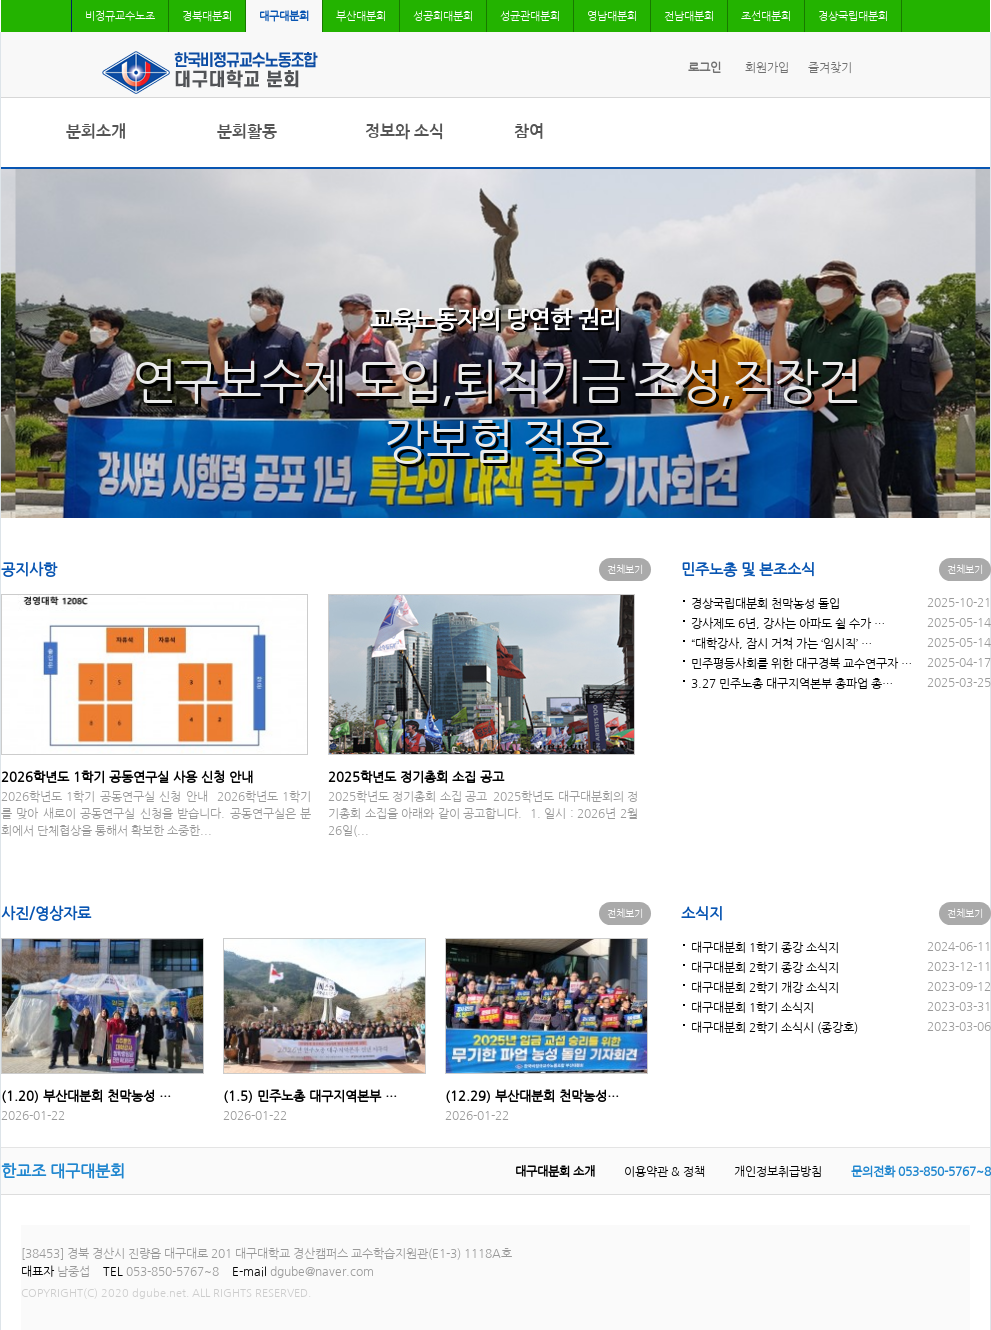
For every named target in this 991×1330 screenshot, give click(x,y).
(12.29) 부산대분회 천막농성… (532, 1096)
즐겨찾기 (830, 68)
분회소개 (96, 131)
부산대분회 (361, 16)
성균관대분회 (530, 16)
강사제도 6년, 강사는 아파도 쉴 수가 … (788, 624)
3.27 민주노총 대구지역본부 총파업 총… (792, 684)
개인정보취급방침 (778, 1172)
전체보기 (625, 569)
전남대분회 (689, 16)
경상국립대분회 (853, 16)
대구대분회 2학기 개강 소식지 (765, 988)
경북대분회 (207, 16)
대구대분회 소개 (555, 1172)
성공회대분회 (443, 16)
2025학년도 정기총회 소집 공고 (416, 777)
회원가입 (767, 68)
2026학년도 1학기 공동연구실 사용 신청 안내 (127, 777)
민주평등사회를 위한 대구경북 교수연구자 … (801, 664)
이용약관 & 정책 (664, 1172)
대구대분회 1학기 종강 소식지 (765, 948)
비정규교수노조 (120, 16)
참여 (529, 131)
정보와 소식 (404, 131)
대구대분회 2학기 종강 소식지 (765, 968)
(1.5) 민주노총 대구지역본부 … (310, 1096)
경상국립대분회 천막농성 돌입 (765, 604)
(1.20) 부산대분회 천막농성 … (86, 1096)
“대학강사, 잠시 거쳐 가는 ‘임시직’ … (781, 644)
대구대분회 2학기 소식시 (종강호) (774, 1028)
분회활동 (247, 131)
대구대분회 (284, 16)
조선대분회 (766, 16)
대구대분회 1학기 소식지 (752, 1008)
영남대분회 (612, 16)
